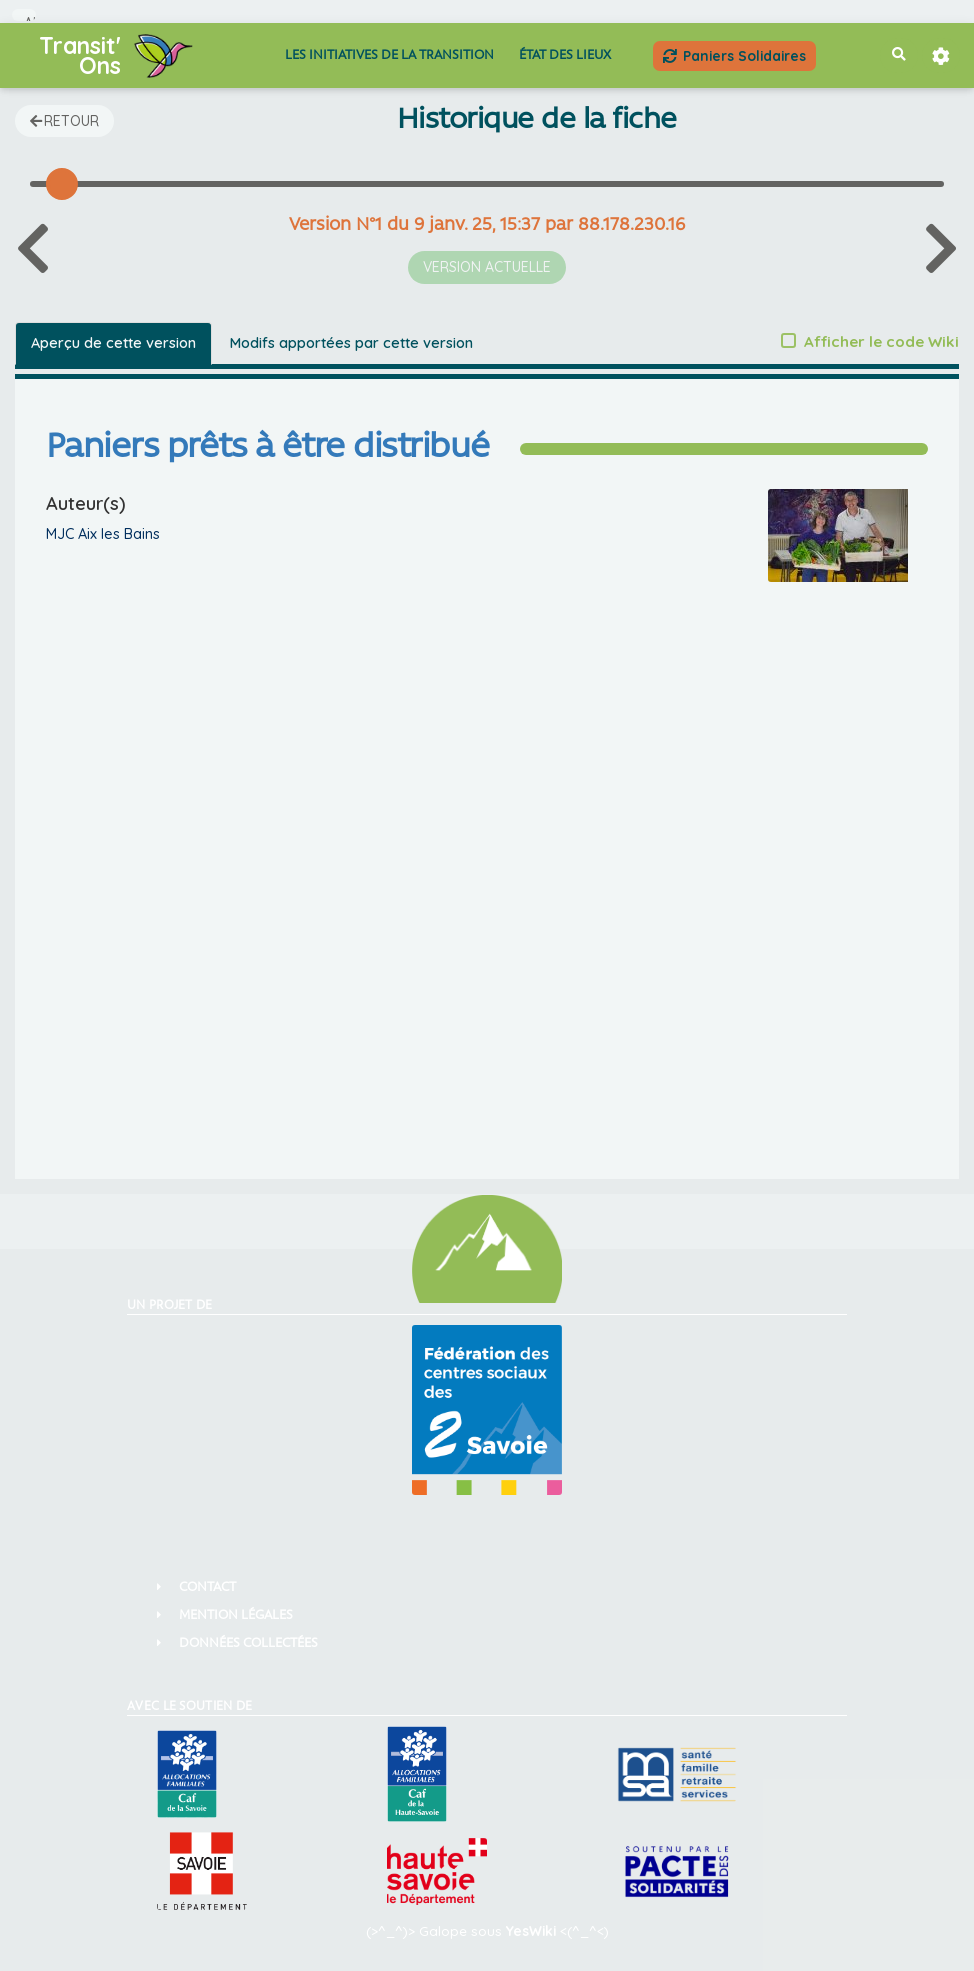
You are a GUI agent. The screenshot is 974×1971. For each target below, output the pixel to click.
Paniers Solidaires (734, 55)
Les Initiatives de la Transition (389, 55)
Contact (207, 1587)
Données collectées (248, 1643)
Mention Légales (236, 1615)
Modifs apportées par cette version (351, 343)
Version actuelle (487, 267)
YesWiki (531, 1930)
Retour (64, 121)
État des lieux (565, 55)
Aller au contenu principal (30, 17)
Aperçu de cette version (113, 343)
